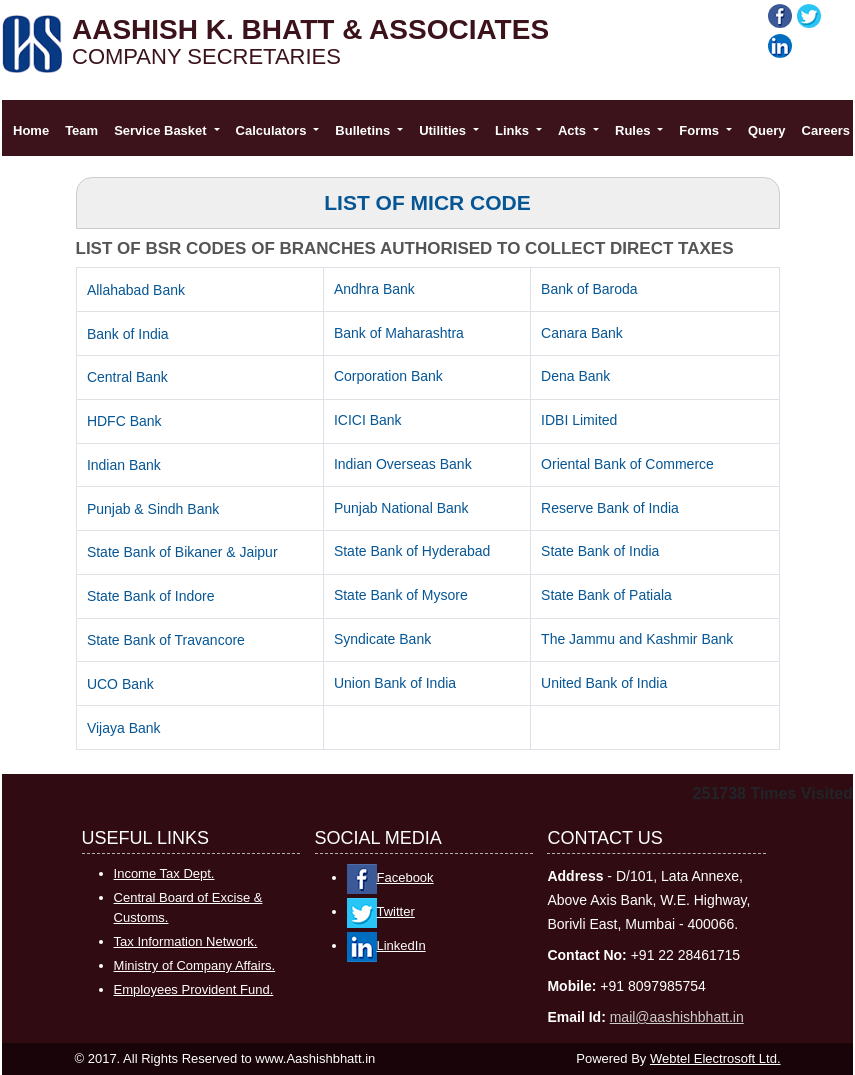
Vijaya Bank (124, 728)
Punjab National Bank (401, 508)
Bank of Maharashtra (399, 333)
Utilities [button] (444, 130)
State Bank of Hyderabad (412, 551)
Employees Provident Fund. (194, 989)
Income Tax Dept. (164, 873)
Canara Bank (582, 333)
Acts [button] (574, 130)
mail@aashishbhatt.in (677, 1017)
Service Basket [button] (162, 130)
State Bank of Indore (151, 596)
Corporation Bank (388, 376)
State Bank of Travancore (166, 640)
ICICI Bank (368, 420)
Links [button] (514, 130)
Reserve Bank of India (610, 508)
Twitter (381, 911)
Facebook (390, 877)
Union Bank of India (395, 683)
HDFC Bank (124, 421)
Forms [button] (700, 130)
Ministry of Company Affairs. (195, 965)
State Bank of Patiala (606, 595)
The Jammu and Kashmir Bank (637, 639)
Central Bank (127, 377)
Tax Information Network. (186, 941)
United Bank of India (604, 683)
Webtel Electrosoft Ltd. (715, 1058)
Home (31, 130)
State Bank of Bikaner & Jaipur (182, 552)
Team (81, 130)
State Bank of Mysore (401, 595)
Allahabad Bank (136, 290)
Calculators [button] (273, 130)
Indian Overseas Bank (403, 464)
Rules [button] (634, 130)
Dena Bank (575, 376)
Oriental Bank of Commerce (627, 464)
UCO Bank (120, 684)
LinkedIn (386, 945)
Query (767, 130)
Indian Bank (124, 465)
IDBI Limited (579, 420)
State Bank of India (600, 551)
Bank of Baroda (589, 289)
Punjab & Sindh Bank (153, 509)
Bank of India (128, 334)
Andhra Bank (374, 289)
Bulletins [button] (364, 130)
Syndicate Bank (382, 639)
